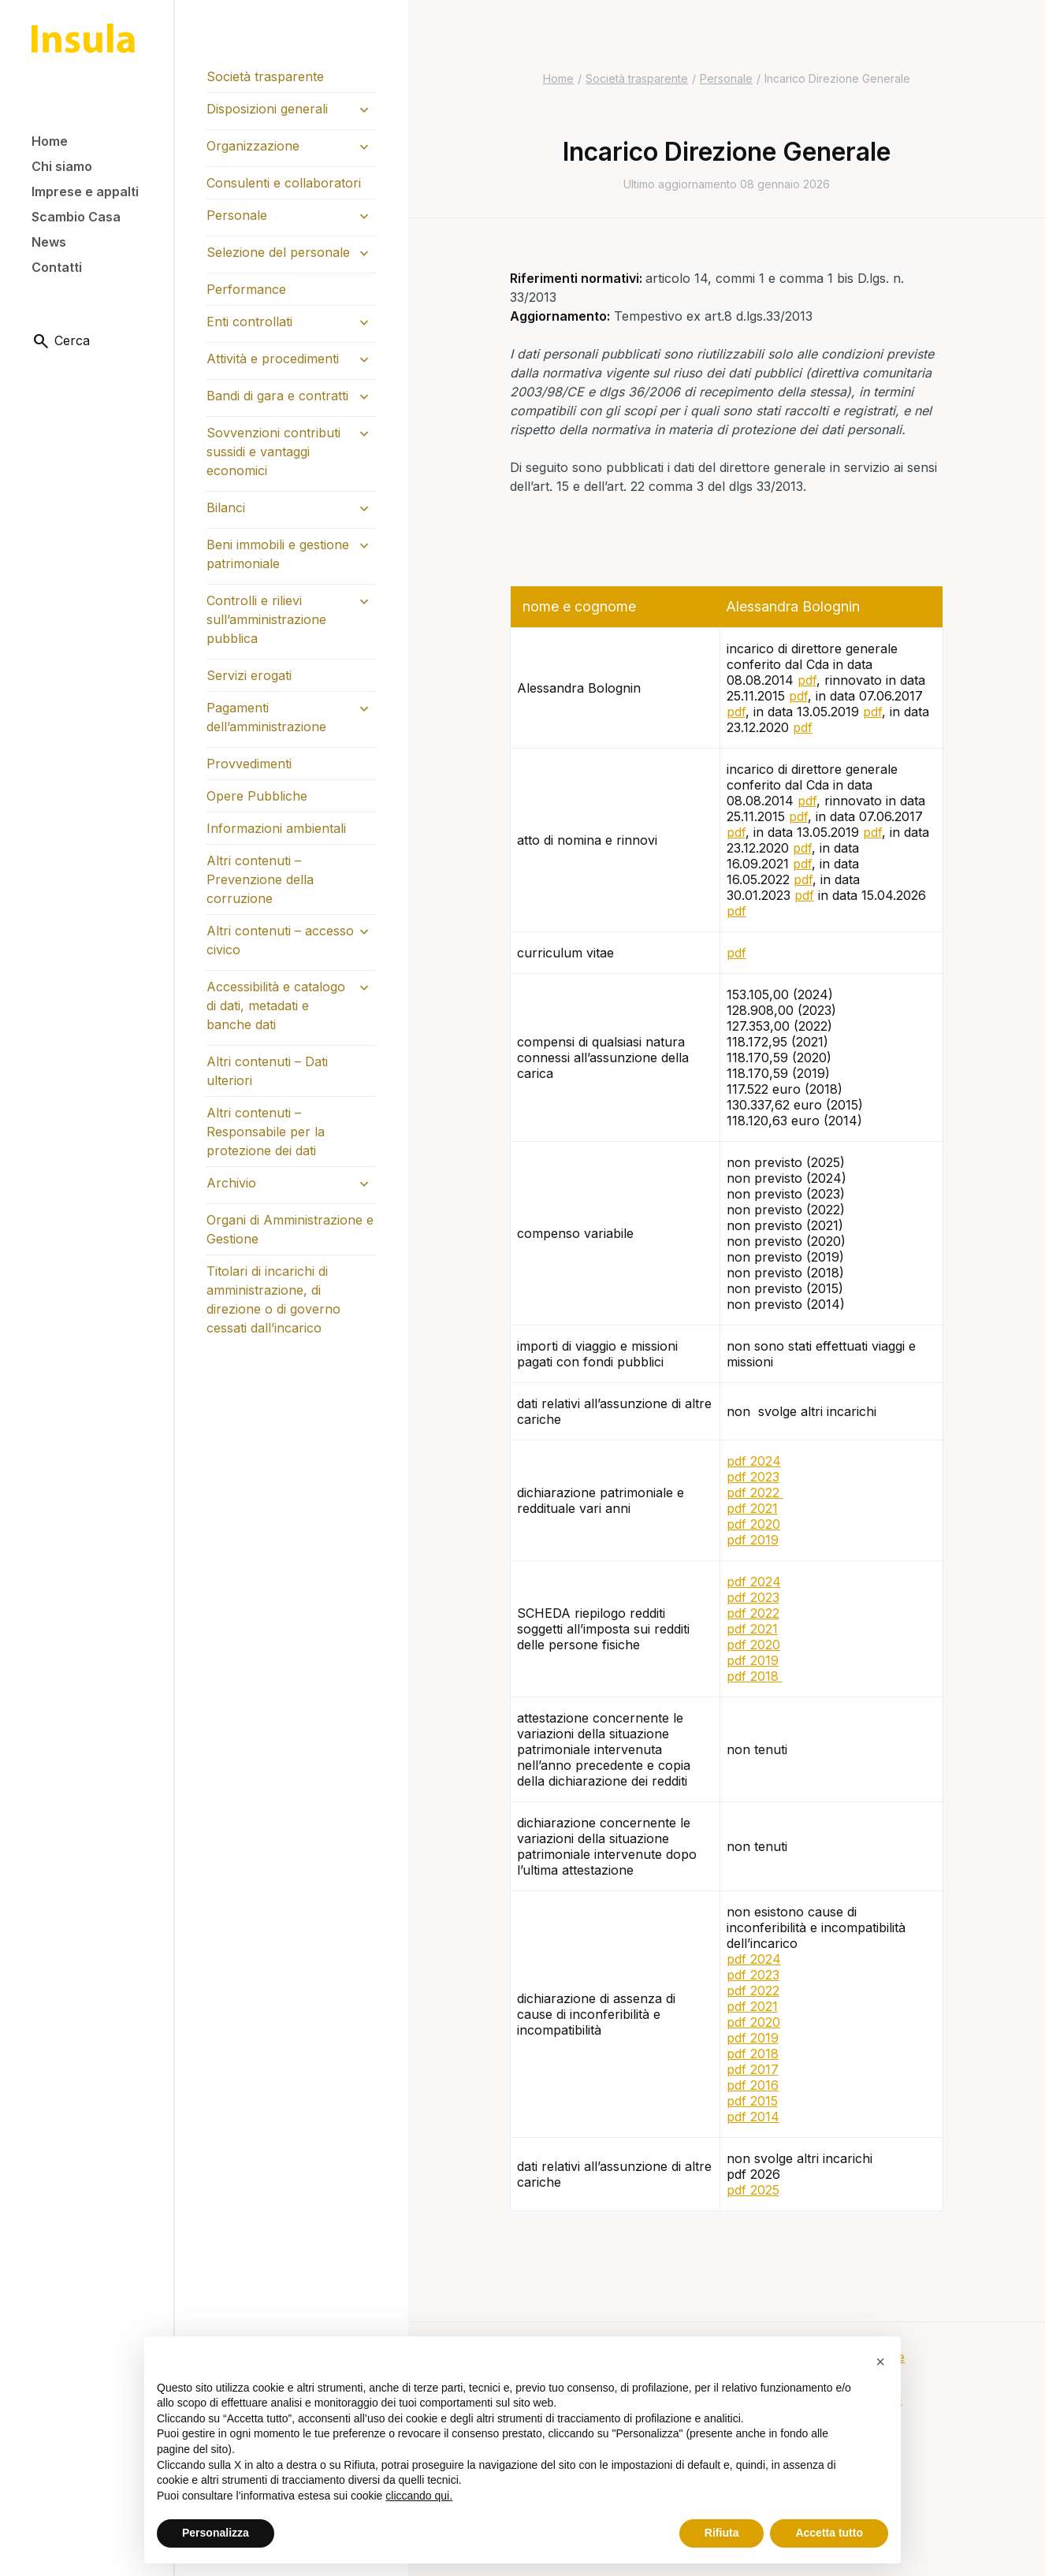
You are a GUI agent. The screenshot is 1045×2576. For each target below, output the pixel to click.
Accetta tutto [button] (829, 2532)
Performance (246, 289)
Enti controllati (249, 321)
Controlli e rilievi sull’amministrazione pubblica (266, 619)
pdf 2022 (755, 1492)
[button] (880, 2361)
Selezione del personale (278, 252)
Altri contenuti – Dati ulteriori (267, 1071)
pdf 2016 (753, 2085)
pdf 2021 (752, 1508)
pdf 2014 (753, 2116)
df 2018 (758, 1676)
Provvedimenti (249, 763)
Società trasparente (265, 76)
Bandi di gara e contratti (277, 395)
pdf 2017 (753, 2069)
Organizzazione (252, 146)
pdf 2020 (753, 1524)
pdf (807, 680)
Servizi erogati (249, 675)
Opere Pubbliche (256, 796)
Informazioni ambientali (276, 828)
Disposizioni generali (267, 109)
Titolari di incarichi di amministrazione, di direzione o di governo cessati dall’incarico (273, 1299)
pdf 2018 (753, 2053)
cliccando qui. (418, 2495)
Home (558, 78)
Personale (236, 215)
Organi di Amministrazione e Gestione (290, 1229)
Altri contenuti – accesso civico (280, 940)
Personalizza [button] (215, 2532)
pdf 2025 (753, 2190)
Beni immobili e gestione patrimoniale (277, 554)
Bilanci (225, 507)
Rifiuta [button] (722, 2532)
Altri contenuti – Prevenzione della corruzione (260, 879)
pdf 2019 (753, 1540)
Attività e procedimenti (272, 358)
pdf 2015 (752, 2101)
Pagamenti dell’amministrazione (266, 717)
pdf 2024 (754, 1461)
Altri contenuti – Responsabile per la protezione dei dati (265, 1131)
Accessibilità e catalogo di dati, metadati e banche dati (275, 1005)
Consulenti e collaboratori (283, 183)
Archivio (231, 1183)
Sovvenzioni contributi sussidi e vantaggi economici (273, 451)
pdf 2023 (753, 1477)
